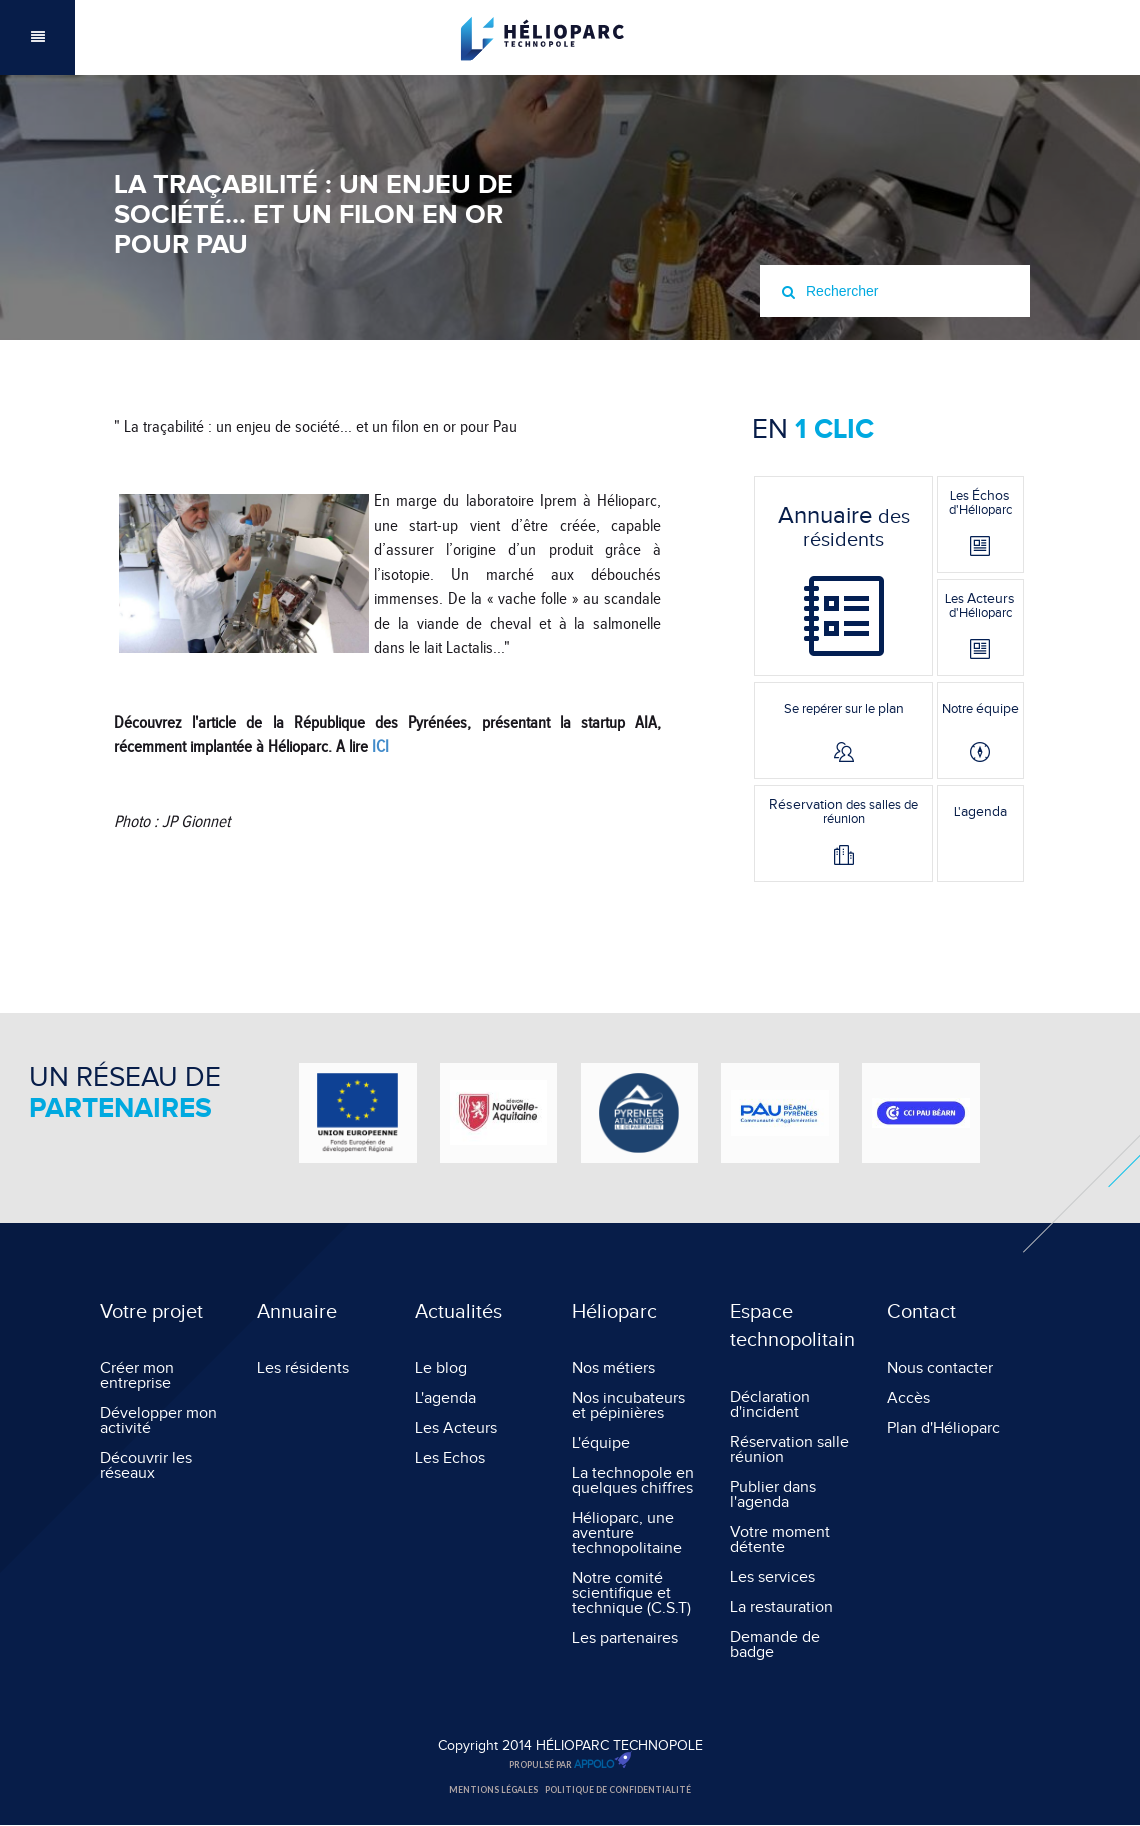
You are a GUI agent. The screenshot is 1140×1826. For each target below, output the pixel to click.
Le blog (441, 1368)
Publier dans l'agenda (773, 1495)
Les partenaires (625, 1638)
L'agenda (445, 1398)
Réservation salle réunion (789, 1450)
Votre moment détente (780, 1540)
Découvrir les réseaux (146, 1466)
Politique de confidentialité (618, 1790)
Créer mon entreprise (137, 1376)
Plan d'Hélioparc (943, 1428)
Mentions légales (493, 1790)
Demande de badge (775, 1645)
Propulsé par (570, 1763)
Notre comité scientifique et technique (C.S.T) (631, 1593)
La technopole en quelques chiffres (633, 1481)
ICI (380, 747)
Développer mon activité (158, 1421)
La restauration (781, 1607)
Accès (908, 1398)
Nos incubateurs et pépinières (628, 1406)
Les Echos (450, 1458)
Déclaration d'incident (770, 1405)
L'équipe (601, 1443)
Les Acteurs (456, 1428)
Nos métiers (613, 1368)
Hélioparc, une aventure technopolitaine (627, 1533)
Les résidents (303, 1368)
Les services (772, 1577)
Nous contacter (940, 1368)
